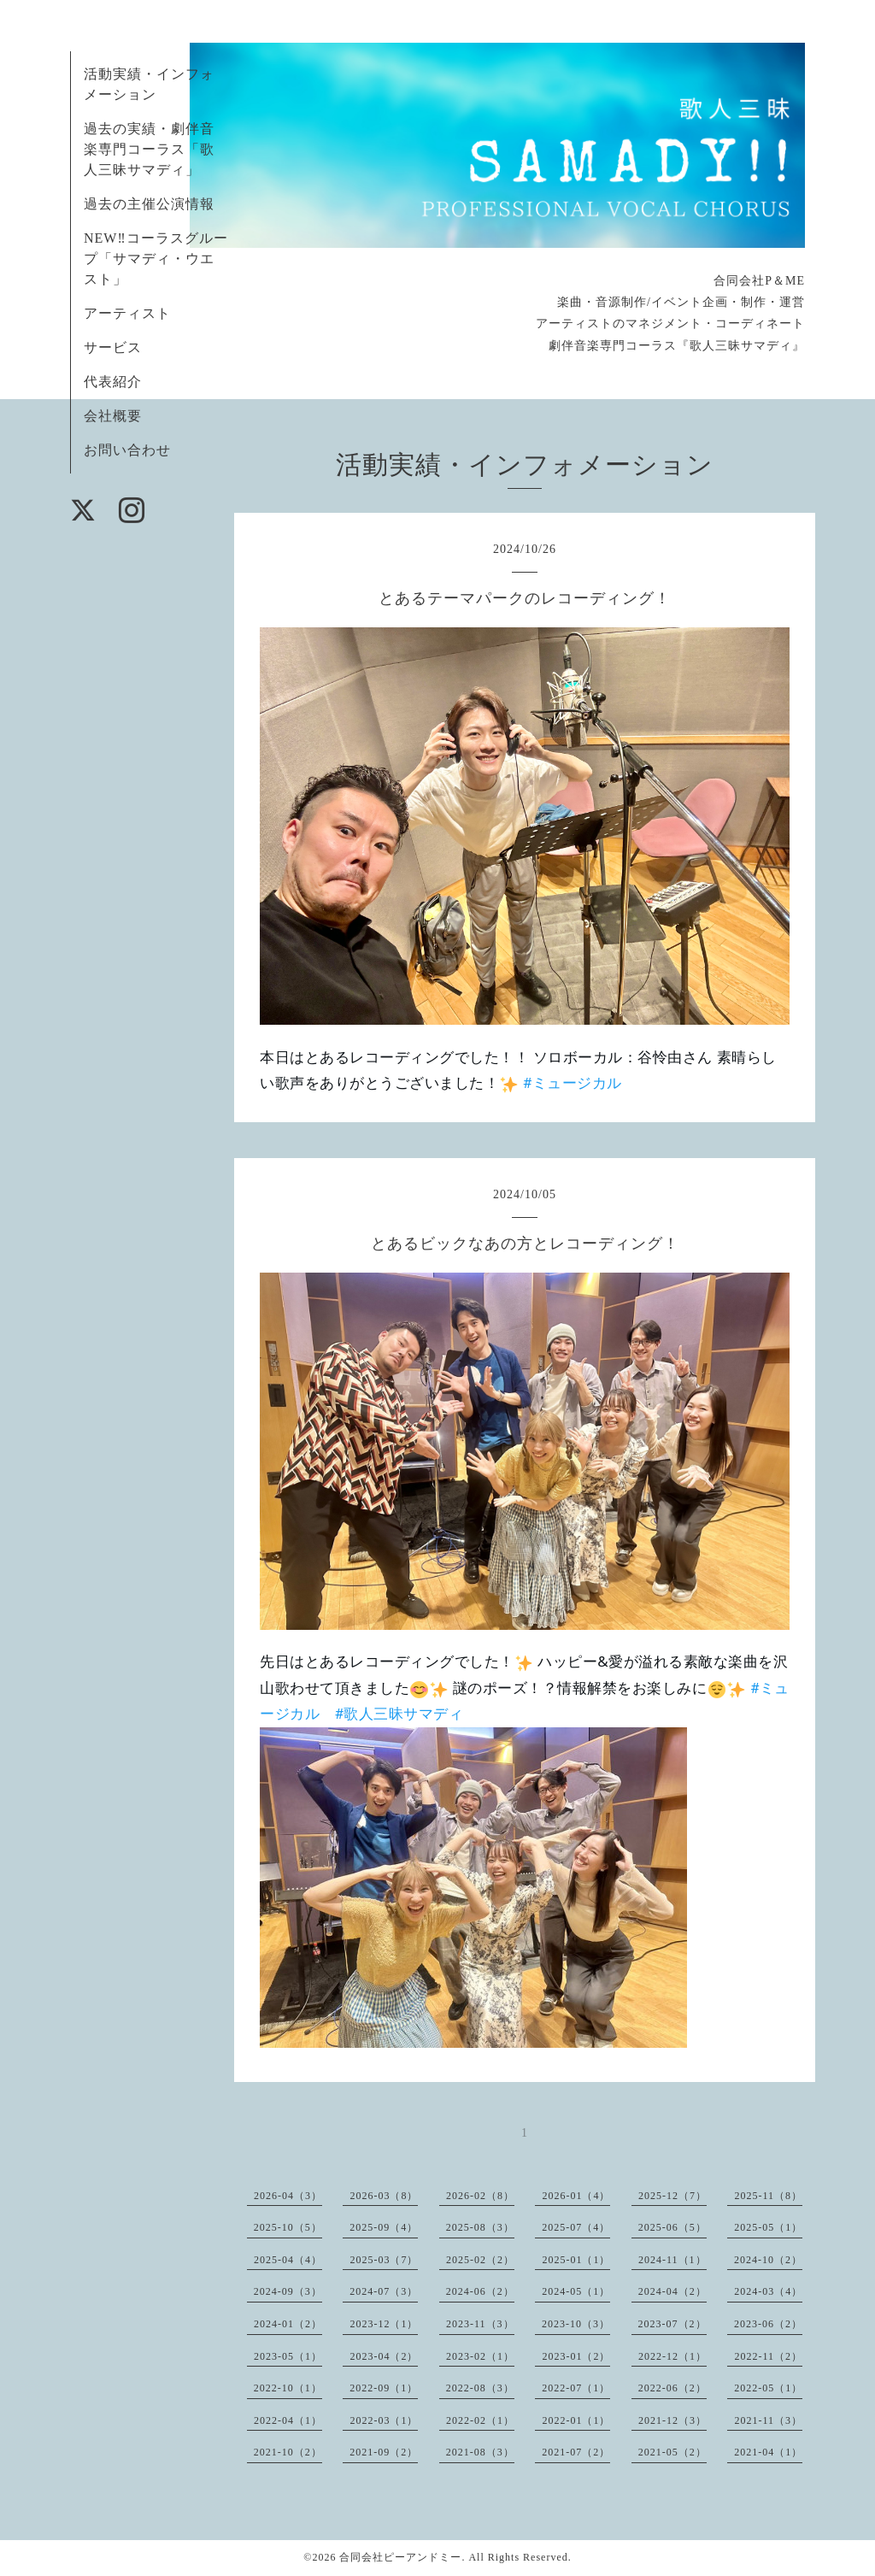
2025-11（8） (768, 2196)
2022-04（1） (288, 2420)
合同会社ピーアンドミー (400, 2557)
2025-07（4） (576, 2227)
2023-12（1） (383, 2324)
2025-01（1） (576, 2260)
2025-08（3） (480, 2227)
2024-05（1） (576, 2291)
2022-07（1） (576, 2388)
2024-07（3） (383, 2291)
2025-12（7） (672, 2196)
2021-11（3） (768, 2420)
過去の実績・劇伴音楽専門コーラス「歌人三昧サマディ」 (149, 149)
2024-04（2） (672, 2291)
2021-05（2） (672, 2452)
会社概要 (113, 416)
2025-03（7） (383, 2260)
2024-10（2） (768, 2260)
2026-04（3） (288, 2196)
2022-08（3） (480, 2388)
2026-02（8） (480, 2196)
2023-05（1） (288, 2356)
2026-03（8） (383, 2196)
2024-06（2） (480, 2291)
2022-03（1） (383, 2420)
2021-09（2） (383, 2452)
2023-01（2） (576, 2356)
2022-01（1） (576, 2420)
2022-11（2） (768, 2356)
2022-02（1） (480, 2420)
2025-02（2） (480, 2260)
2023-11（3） (480, 2324)
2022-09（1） (383, 2388)
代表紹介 (113, 381)
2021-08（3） (480, 2452)
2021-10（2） (288, 2452)
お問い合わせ (127, 450)
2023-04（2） (383, 2356)
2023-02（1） (480, 2356)
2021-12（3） (672, 2420)
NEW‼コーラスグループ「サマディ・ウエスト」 (156, 258)
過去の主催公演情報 (149, 204)
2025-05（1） (768, 2227)
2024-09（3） (288, 2291)
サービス (113, 347)
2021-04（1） (768, 2452)
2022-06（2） (672, 2388)
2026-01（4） (576, 2196)
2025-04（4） (288, 2260)
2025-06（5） (672, 2227)
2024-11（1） (672, 2260)
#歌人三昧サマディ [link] (399, 1713)
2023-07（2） (672, 2324)
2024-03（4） (768, 2291)
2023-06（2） (768, 2324)
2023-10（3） (576, 2324)
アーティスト (127, 313)
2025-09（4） (383, 2227)
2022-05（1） (768, 2388)
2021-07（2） (576, 2452)
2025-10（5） (288, 2227)
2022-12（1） (672, 2356)
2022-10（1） (288, 2388)
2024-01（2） (288, 2324)
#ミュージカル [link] (572, 1082)
